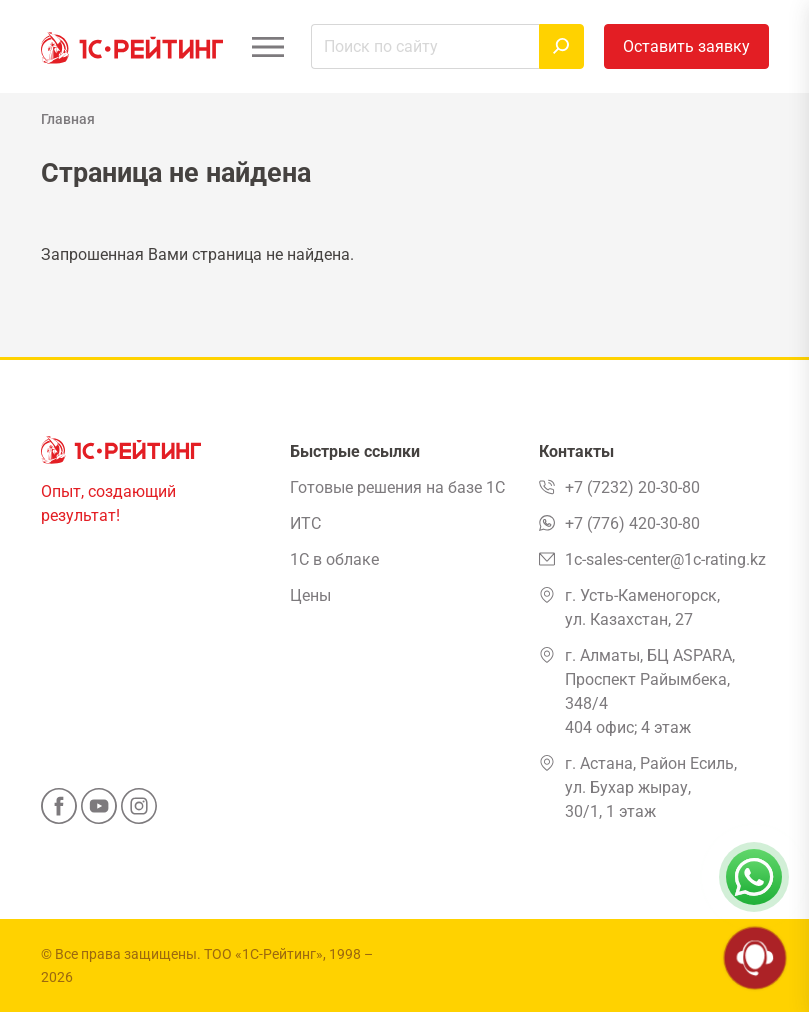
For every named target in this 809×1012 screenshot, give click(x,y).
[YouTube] (99, 812)
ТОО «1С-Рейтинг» (263, 954)
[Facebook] (59, 812)
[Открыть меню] (268, 46)
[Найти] (561, 46)
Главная (68, 119)
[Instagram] (139, 812)
